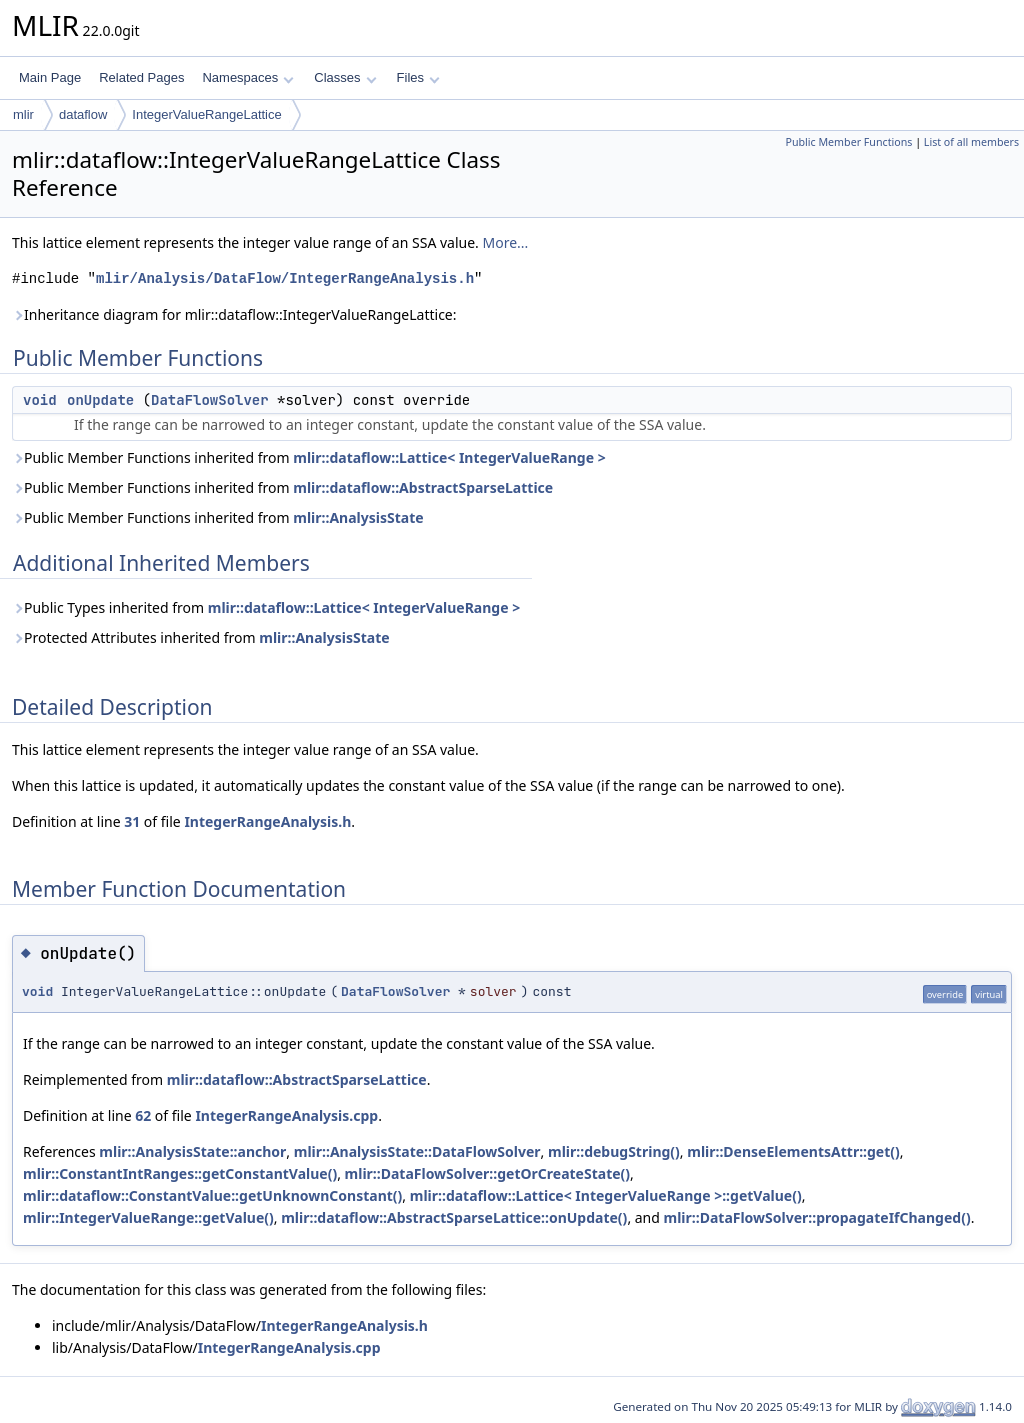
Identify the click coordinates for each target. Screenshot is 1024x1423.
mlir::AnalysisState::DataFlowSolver (417, 1151)
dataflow (83, 114)
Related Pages (141, 77)
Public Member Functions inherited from (309, 457)
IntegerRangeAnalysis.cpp (286, 1115)
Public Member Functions (848, 142)
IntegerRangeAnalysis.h (267, 821)
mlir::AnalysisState (358, 517)
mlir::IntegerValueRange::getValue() (148, 1217)
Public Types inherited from (266, 607)
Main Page (50, 77)
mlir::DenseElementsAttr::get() (793, 1151)
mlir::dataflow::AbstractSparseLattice (423, 487)
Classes (345, 77)
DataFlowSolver (210, 400)
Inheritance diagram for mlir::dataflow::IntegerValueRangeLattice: (234, 314)
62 (143, 1115)
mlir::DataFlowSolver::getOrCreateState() (488, 1173)
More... (505, 242)
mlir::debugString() (614, 1151)
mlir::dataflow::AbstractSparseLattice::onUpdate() (454, 1217)
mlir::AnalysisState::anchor (192, 1151)
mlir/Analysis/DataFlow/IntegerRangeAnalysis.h (285, 278)
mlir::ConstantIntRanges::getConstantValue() (180, 1173)
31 (132, 821)
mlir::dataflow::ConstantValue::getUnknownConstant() (212, 1195)
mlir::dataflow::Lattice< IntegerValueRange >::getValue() (606, 1195)
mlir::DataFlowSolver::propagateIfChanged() (817, 1217)
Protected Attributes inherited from (201, 637)
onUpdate (100, 400)
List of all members (971, 142)
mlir (23, 114)
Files (418, 77)
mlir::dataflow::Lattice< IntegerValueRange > (449, 457)
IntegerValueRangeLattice (206, 114)
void (40, 400)
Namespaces (247, 77)
